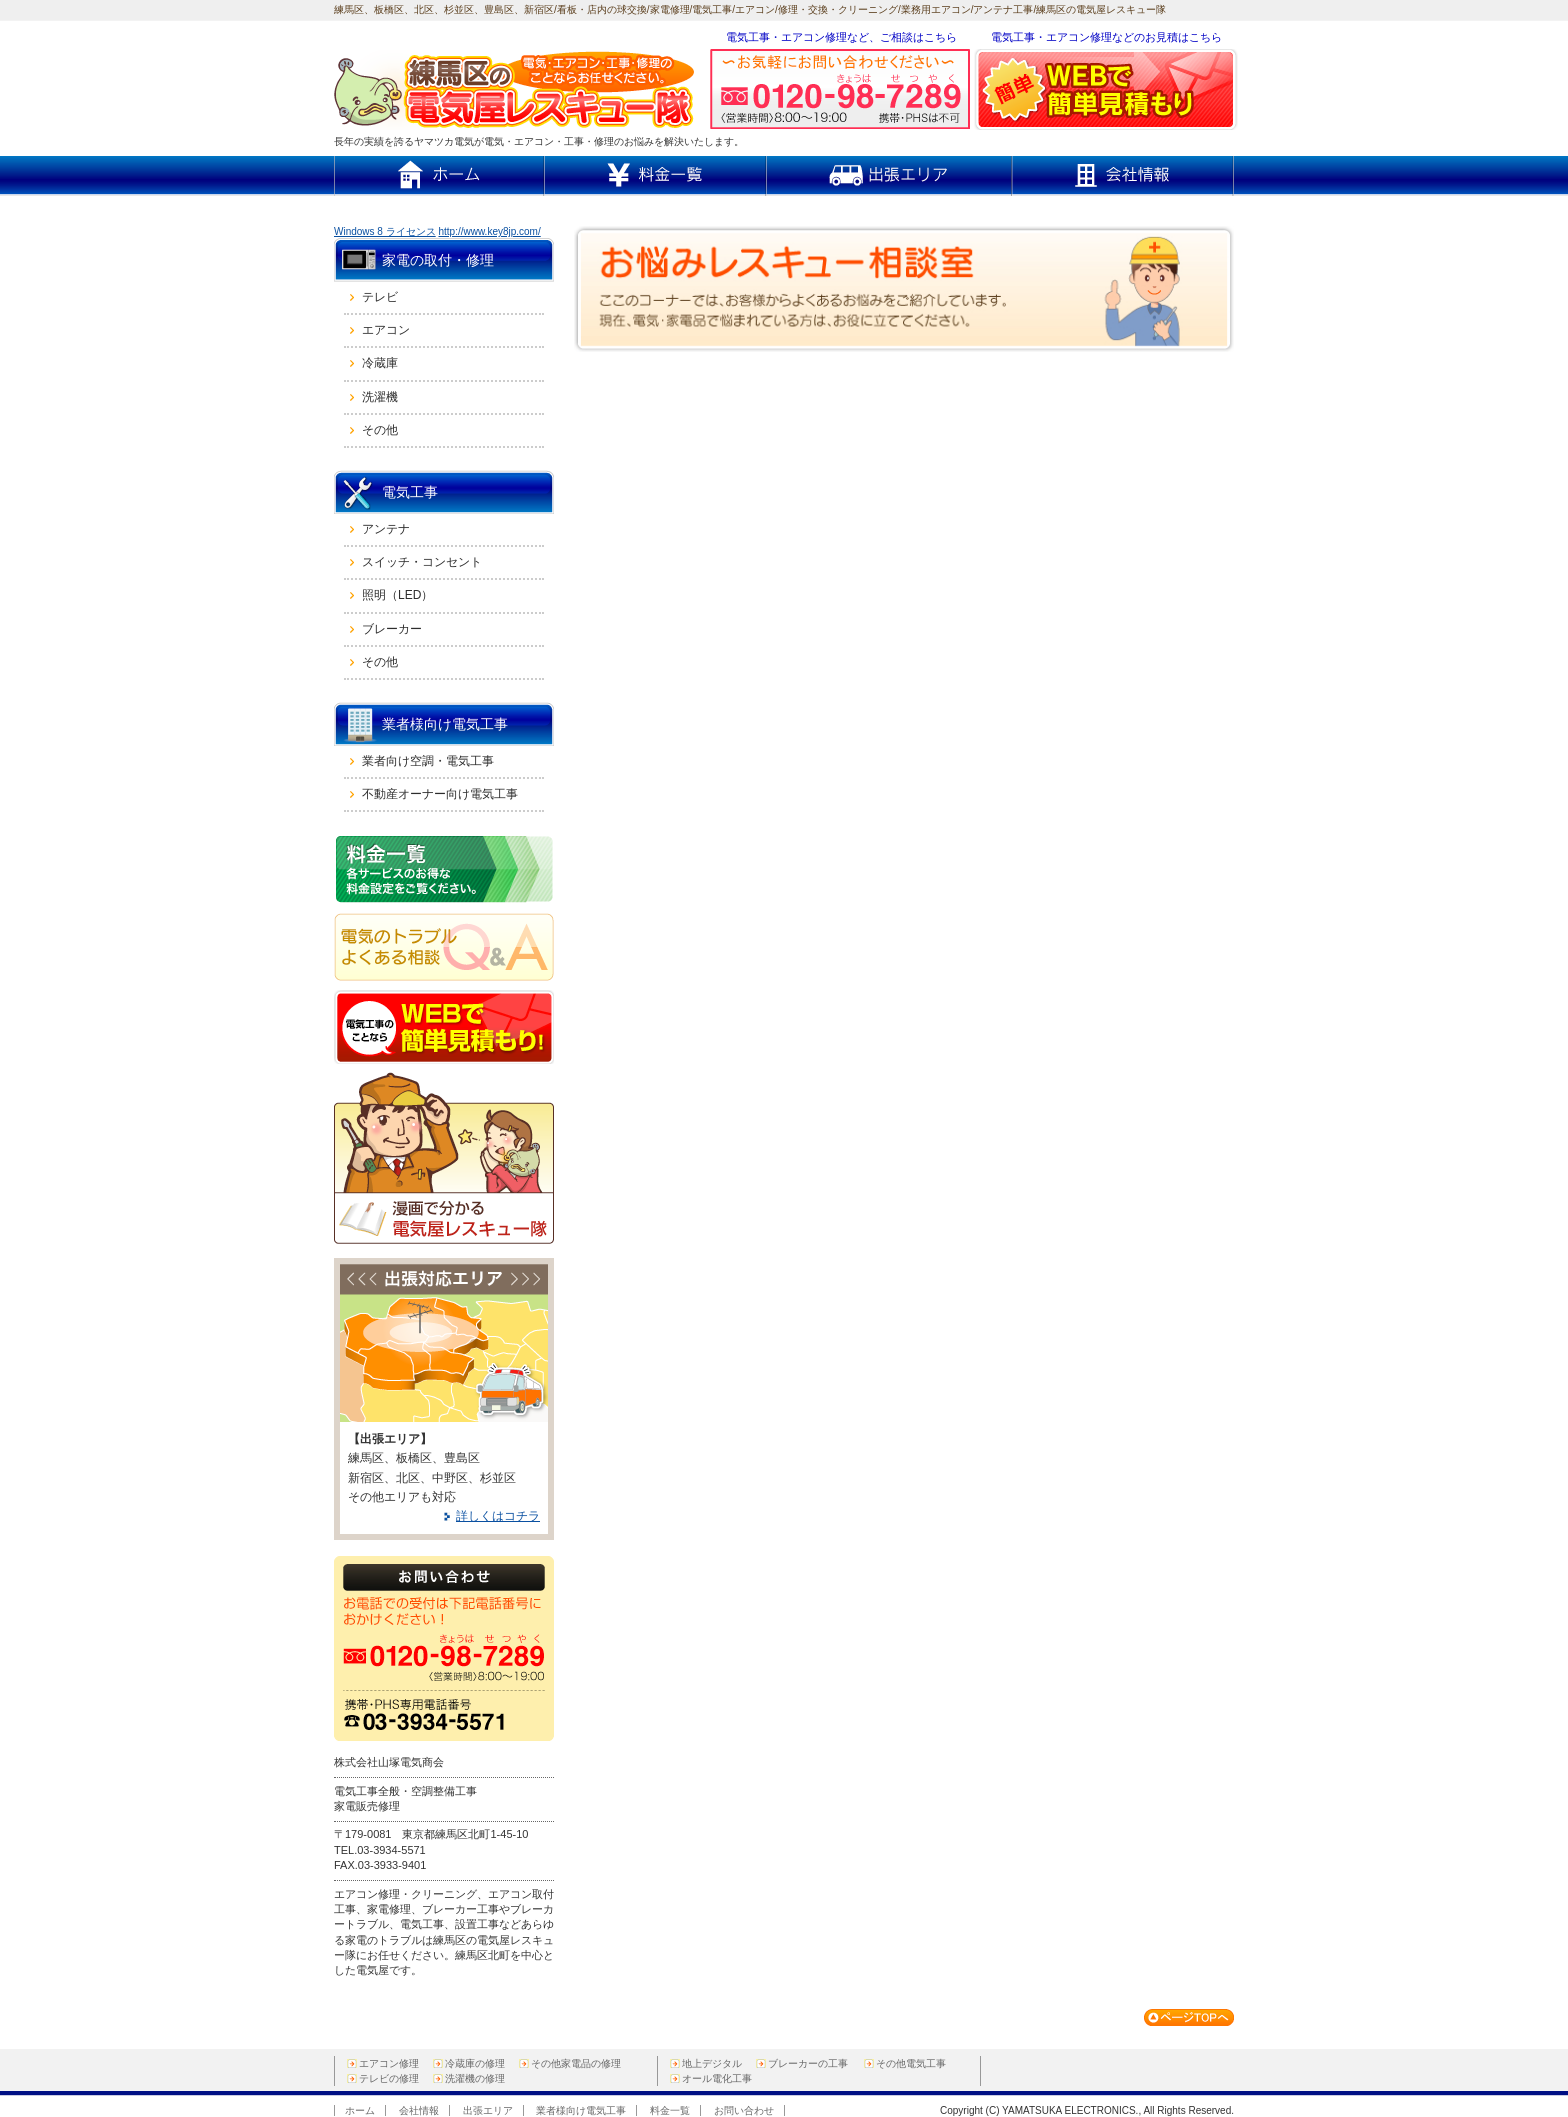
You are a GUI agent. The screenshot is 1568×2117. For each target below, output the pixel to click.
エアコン (386, 330)
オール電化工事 (717, 2078)
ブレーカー (392, 629)
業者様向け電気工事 (445, 724)
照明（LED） (397, 595)
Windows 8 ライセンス (385, 231)
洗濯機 (380, 397)
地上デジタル (712, 2063)
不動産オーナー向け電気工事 (440, 794)
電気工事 (410, 492)
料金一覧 (670, 2110)
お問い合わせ (744, 2110)
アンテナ (386, 529)
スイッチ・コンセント (422, 562)
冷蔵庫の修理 (475, 2063)
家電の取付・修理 (438, 260)
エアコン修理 (389, 2063)
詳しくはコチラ (498, 1516)
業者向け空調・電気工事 (428, 761)
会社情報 (419, 2110)
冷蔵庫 (380, 363)
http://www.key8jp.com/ (489, 231)
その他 (380, 430)
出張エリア (488, 2110)
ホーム (360, 2110)
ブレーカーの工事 (808, 2063)
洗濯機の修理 (475, 2078)
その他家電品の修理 (576, 2063)
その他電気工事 (911, 2063)
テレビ (380, 297)
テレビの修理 (389, 2078)
